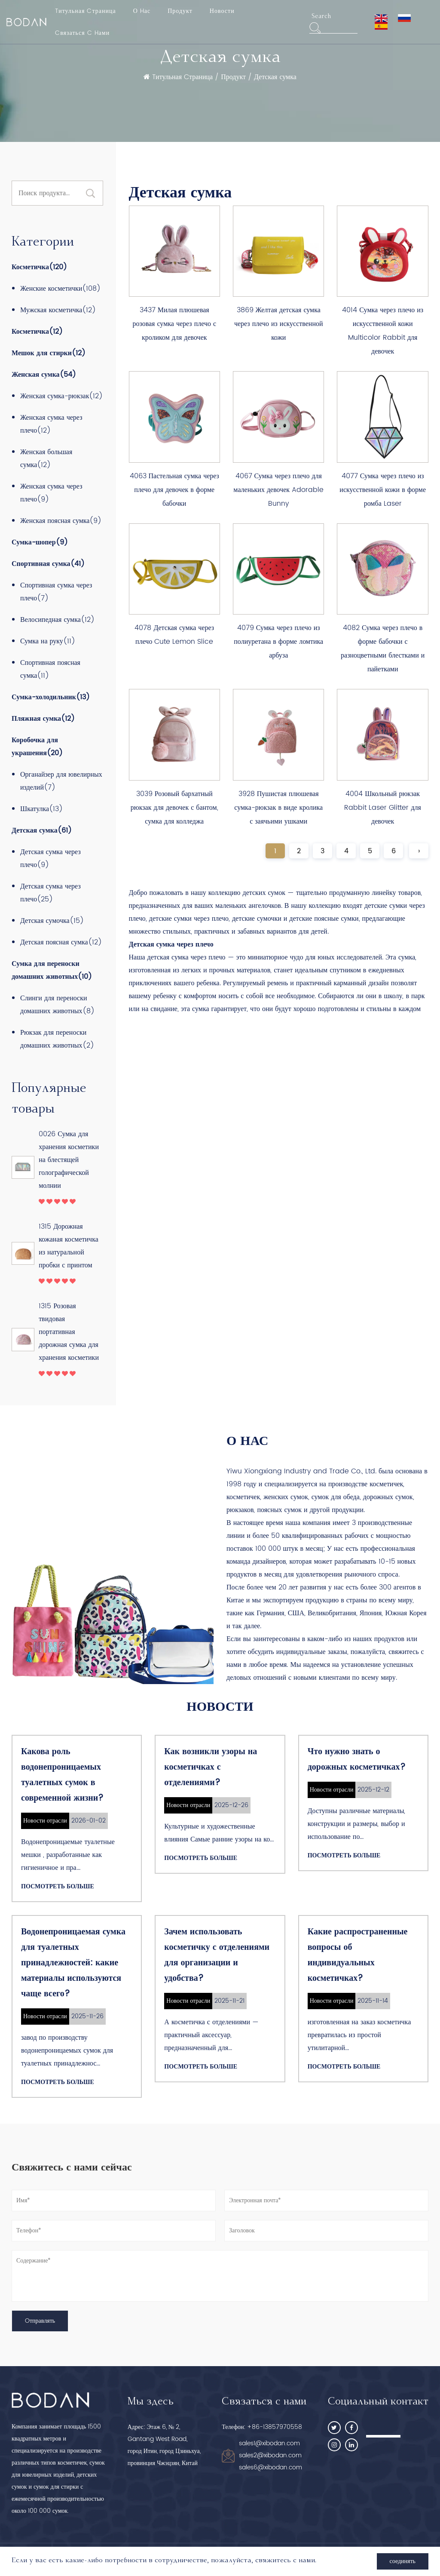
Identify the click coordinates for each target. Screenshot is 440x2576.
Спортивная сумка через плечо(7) (56, 592)
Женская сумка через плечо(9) (51, 493)
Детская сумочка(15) (52, 920)
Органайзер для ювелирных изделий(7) (61, 781)
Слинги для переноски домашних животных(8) (57, 1005)
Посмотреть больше (57, 1886)
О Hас (142, 11)
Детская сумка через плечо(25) (50, 893)
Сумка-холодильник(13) (51, 697)
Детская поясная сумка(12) (61, 942)
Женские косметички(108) (60, 288)
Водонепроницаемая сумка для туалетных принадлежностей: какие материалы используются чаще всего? (73, 1963)
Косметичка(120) (39, 267)
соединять (403, 2561)
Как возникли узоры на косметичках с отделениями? (210, 1767)
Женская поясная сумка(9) (60, 520)
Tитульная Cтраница (85, 11)
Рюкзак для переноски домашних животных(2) (57, 1039)
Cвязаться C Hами (82, 33)
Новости (222, 11)
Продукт (180, 11)
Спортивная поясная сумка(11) (50, 669)
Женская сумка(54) (44, 374)
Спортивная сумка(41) (48, 563)
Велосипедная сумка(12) (57, 619)
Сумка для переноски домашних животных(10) (52, 970)
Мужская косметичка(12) (58, 310)
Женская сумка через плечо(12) (51, 424)
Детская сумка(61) (42, 830)
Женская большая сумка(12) (46, 458)
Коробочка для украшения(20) (37, 747)
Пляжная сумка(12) (43, 718)
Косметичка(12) (37, 331)
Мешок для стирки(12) (49, 353)
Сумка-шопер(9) (40, 542)
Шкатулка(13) (41, 809)
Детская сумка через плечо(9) (50, 858)
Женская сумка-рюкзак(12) (61, 396)
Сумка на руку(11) (47, 641)
